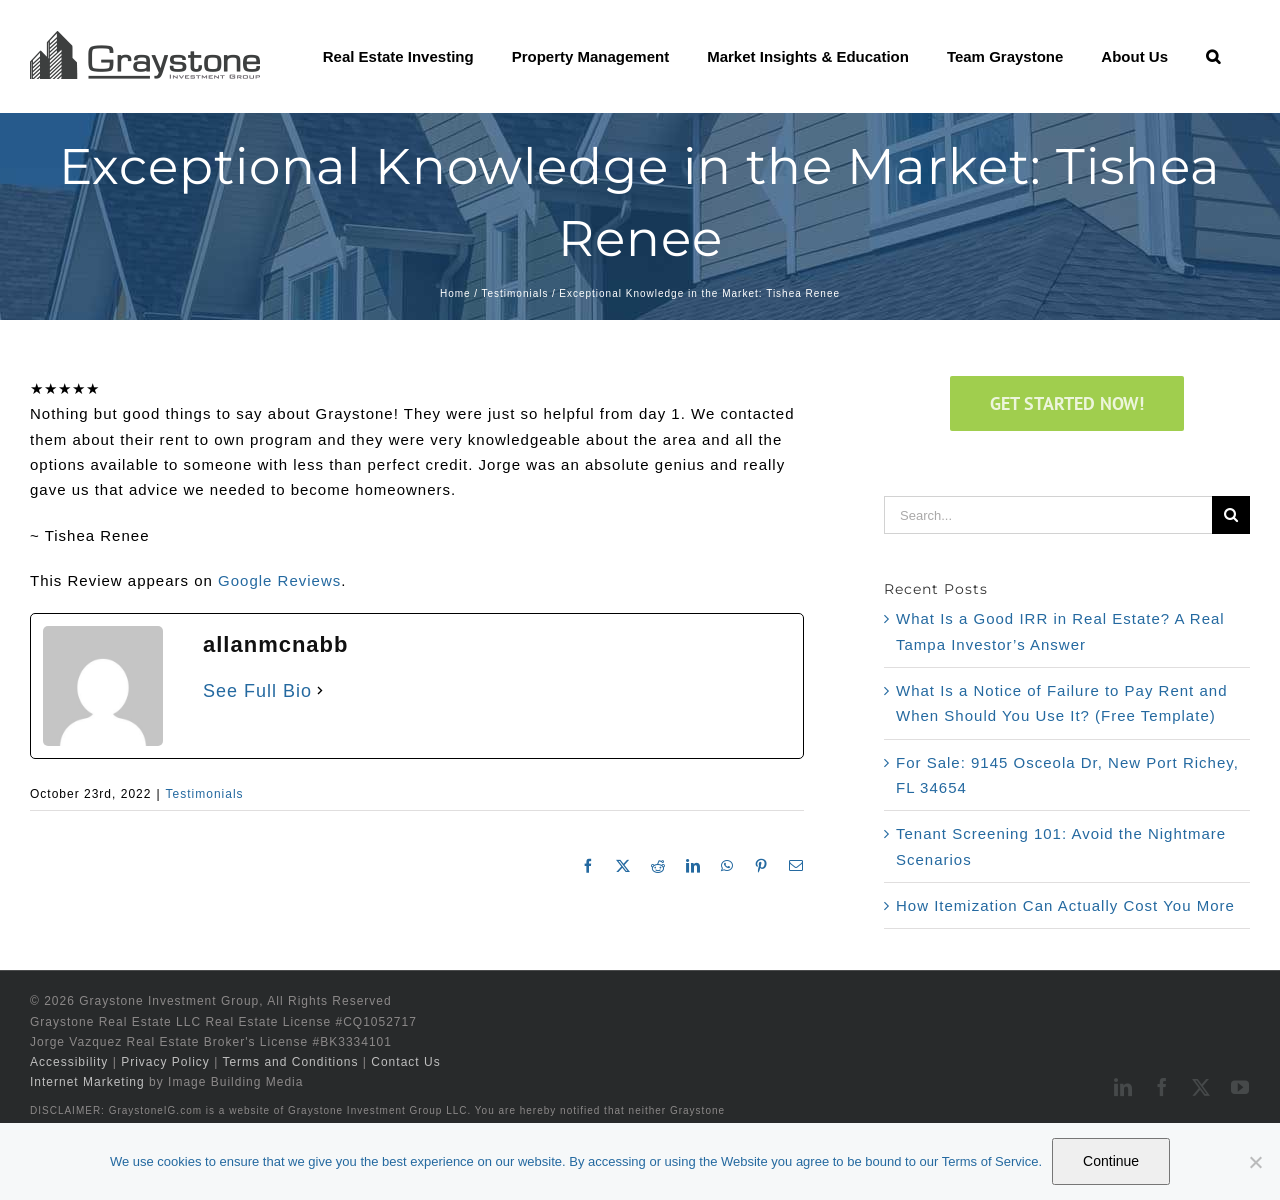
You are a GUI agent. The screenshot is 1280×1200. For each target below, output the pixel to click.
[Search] (1231, 515)
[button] (1213, 56)
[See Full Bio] (320, 691)
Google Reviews (279, 580)
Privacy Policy (165, 1062)
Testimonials (205, 794)
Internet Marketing (87, 1082)
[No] (1255, 1162)
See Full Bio (257, 691)
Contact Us (405, 1062)
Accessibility (69, 1062)
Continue (1111, 1161)
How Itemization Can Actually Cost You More (1065, 905)
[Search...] (1048, 515)
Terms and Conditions (290, 1062)
